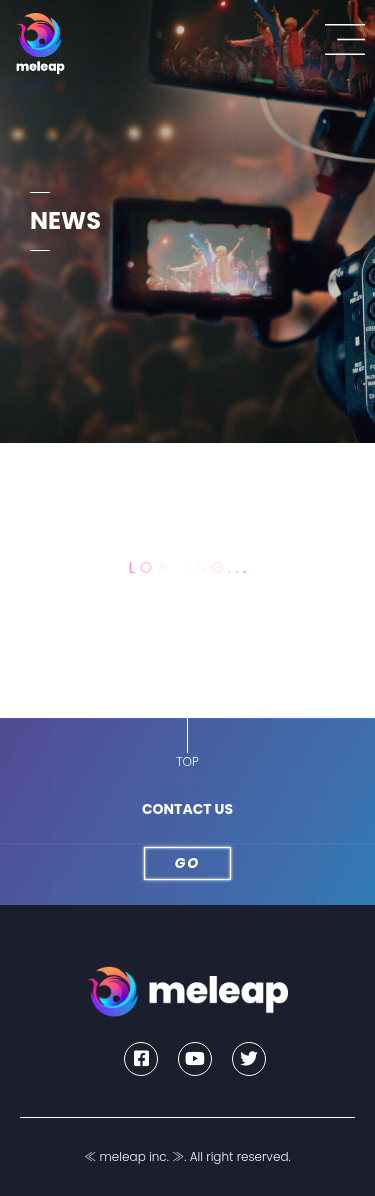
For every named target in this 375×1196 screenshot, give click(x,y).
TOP (187, 761)
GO (188, 863)
